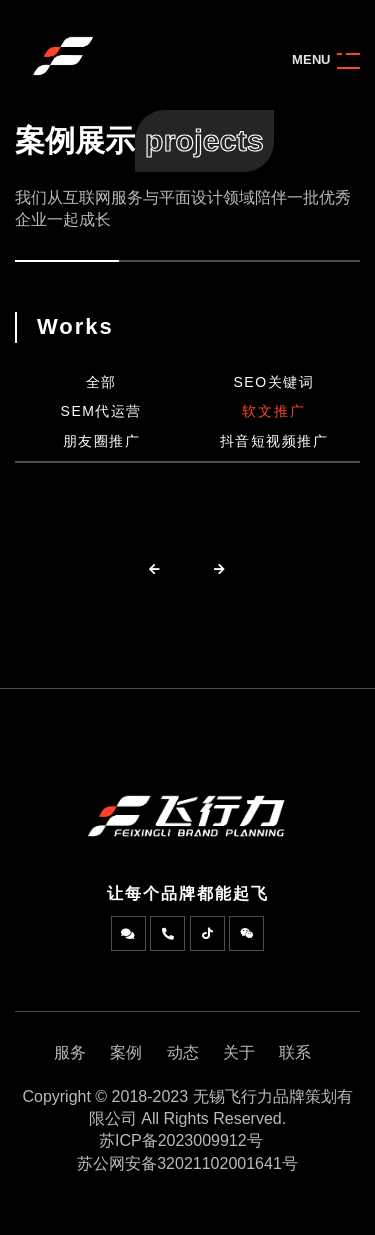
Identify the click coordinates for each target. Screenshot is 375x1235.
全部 (101, 382)
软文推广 (274, 411)
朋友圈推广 (102, 441)
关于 (239, 1052)
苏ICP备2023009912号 (181, 1140)
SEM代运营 (101, 411)
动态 (183, 1052)
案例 (126, 1052)
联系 (295, 1052)
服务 (70, 1052)
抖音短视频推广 (274, 441)
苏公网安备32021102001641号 (187, 1163)
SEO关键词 (273, 382)
